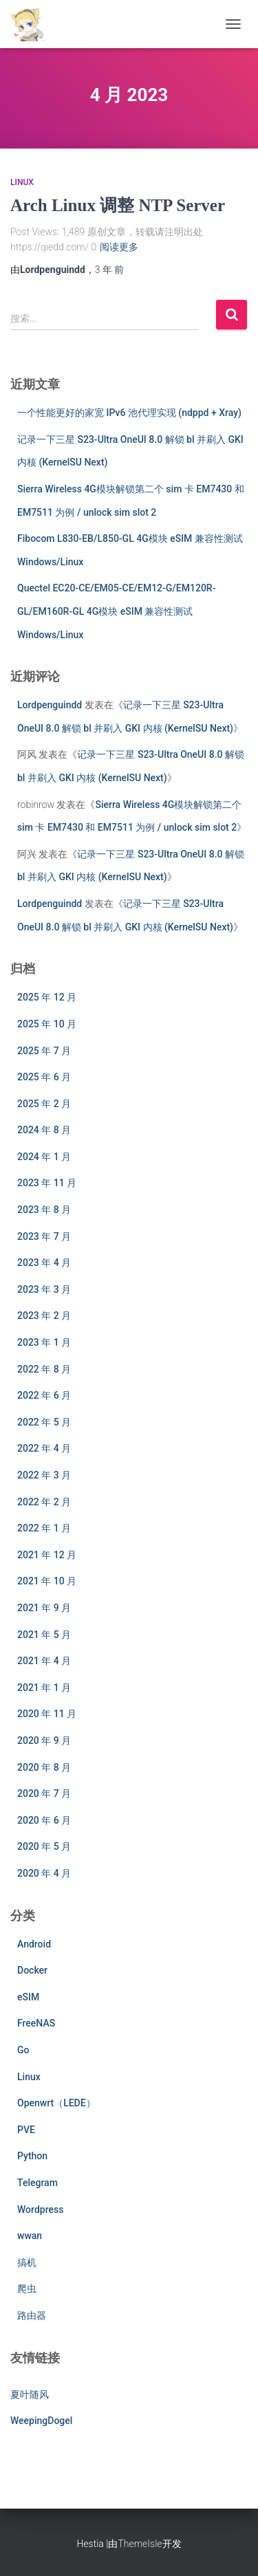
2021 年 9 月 (44, 1607)
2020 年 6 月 (44, 1820)
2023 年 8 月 (44, 1209)
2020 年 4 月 (44, 1873)
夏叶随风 (29, 2394)
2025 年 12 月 (46, 997)
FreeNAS (36, 2023)
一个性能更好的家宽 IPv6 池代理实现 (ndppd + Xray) (129, 412)
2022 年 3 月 (44, 1475)
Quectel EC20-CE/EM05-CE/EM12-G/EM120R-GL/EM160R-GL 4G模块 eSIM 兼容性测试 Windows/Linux (116, 611)
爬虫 (26, 2288)
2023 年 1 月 (44, 1342)
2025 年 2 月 (44, 1103)
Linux (22, 182)
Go (23, 2049)
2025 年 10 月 (46, 1023)
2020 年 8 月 (44, 1767)
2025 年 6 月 (44, 1076)
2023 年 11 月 (46, 1182)
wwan (29, 2235)
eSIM (28, 1996)
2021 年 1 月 (44, 1687)
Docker (32, 1970)
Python (32, 2155)
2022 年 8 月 (44, 1369)
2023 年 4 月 (44, 1262)
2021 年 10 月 (46, 1580)
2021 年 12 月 (46, 1554)
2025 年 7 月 (44, 1050)
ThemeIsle (140, 2543)
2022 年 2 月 (44, 1501)
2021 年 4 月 (44, 1660)
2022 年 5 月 (44, 1422)
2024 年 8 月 (44, 1129)
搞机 (26, 2262)
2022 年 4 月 (44, 1448)
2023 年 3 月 (44, 1289)
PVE (26, 2129)
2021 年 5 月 (44, 1634)
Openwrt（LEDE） (56, 2102)
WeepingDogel (41, 2420)
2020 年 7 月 (44, 1793)
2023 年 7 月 (44, 1236)
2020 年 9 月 (44, 1740)
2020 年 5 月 (44, 1846)
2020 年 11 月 (46, 1713)
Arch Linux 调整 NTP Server (117, 205)
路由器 (31, 2315)
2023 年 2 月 (44, 1315)
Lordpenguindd (49, 704)
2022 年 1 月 (44, 1527)
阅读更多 (119, 246)
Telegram (37, 2182)
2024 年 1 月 (44, 1156)
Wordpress (40, 2209)
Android (34, 1944)
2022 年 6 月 (44, 1395)
